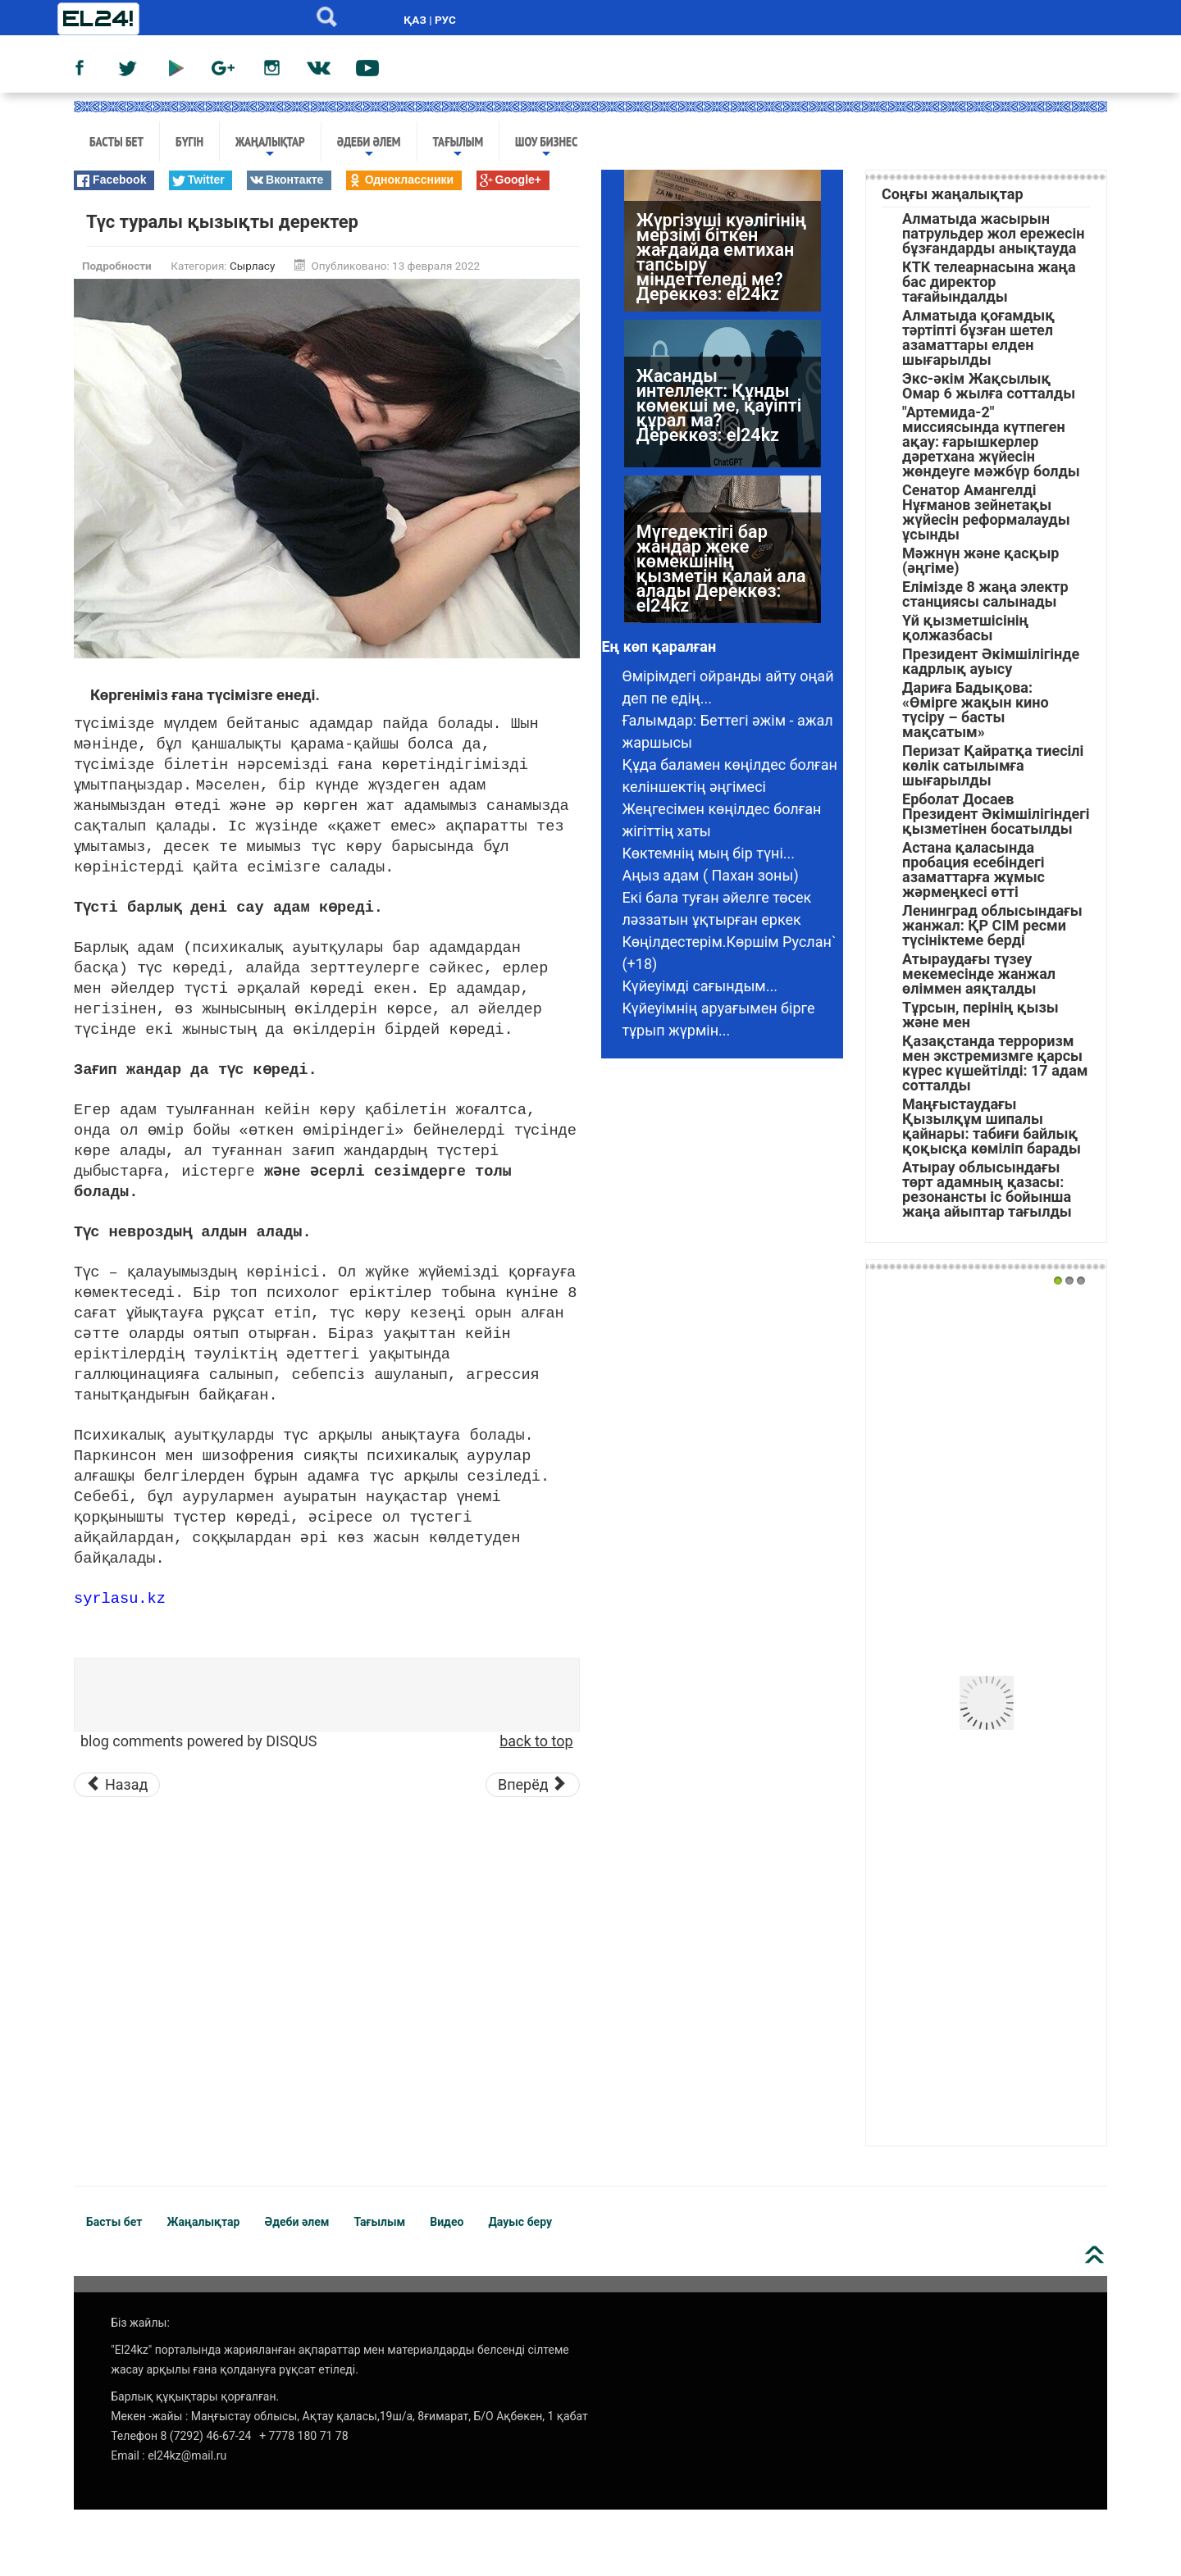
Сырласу (252, 265)
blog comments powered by (198, 1741)
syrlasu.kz (120, 1597)
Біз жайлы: (140, 2322)
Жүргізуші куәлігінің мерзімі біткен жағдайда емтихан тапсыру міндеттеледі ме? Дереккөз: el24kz (721, 263)
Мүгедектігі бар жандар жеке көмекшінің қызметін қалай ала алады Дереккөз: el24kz (721, 574)
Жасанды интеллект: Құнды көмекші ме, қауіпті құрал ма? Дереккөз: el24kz (718, 411)
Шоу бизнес (546, 147)
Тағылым (458, 147)
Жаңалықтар (270, 147)
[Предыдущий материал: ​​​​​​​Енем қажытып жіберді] (117, 1785)
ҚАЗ (415, 19)
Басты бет (116, 141)
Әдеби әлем (369, 147)
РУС (445, 19)
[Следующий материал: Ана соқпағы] (533, 1785)
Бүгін (189, 141)
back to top (535, 1741)
